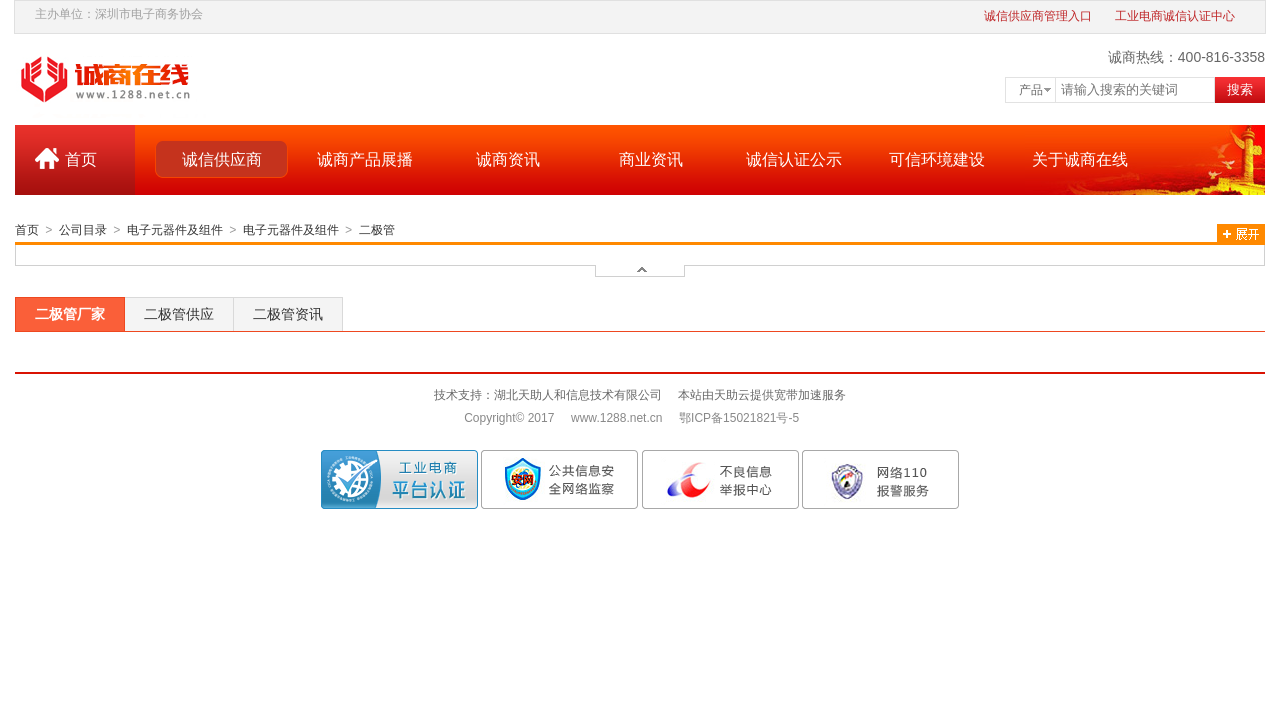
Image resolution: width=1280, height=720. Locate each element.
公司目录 (83, 230)
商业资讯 (651, 159)
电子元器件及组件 (175, 230)
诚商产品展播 (365, 159)
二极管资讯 (288, 314)
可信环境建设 (937, 159)
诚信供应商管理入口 (1038, 16)
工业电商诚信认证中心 (1175, 16)
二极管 (377, 230)
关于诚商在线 (1080, 159)
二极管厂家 (70, 314)
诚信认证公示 (794, 159)
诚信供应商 (222, 159)
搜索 (1240, 89)
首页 (81, 159)
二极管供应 (179, 314)
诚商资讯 (508, 159)
